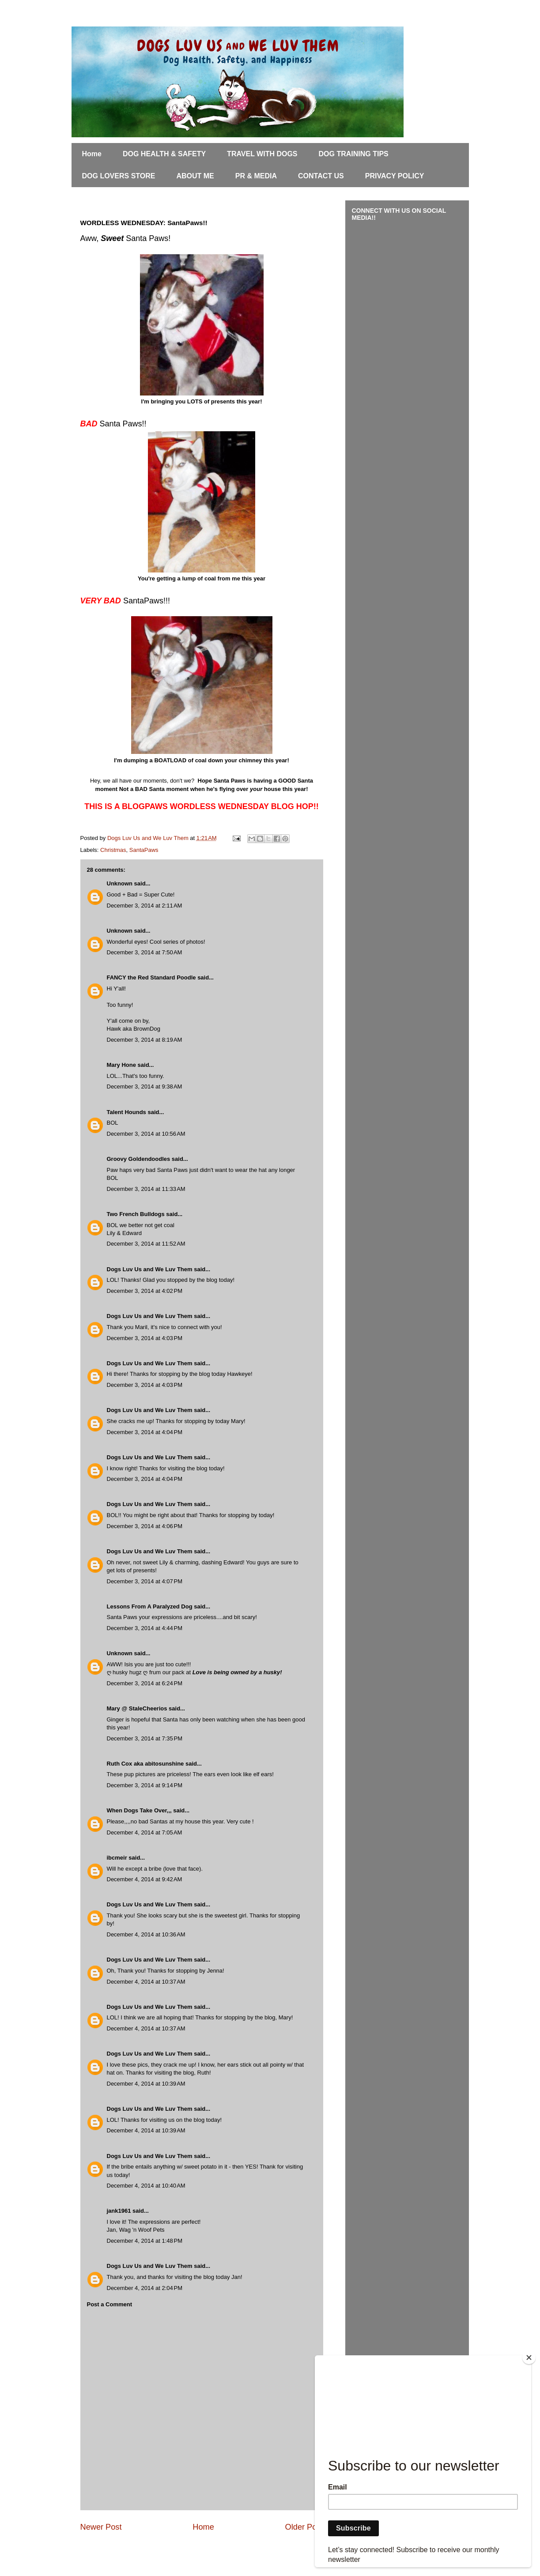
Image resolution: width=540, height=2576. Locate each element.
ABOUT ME (195, 176)
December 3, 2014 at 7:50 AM (144, 952)
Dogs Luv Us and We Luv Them (150, 1269)
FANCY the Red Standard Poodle (151, 977)
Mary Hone (121, 1065)
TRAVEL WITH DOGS (262, 154)
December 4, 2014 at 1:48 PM (145, 2240)
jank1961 (119, 2210)
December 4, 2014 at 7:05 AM (144, 1832)
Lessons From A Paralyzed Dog (150, 1606)
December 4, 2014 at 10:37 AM (146, 1981)
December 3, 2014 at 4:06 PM (145, 1526)
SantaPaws (144, 850)
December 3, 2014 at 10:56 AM (146, 1133)
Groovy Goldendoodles (138, 1159)
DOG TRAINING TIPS (354, 154)
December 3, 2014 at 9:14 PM (145, 1785)
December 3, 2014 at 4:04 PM (145, 1432)
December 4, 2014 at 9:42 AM (144, 1879)
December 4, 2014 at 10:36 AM (146, 1934)
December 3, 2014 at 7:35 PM (145, 1738)
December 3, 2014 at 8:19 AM (144, 1039)
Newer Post (101, 2527)
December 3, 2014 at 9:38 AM (144, 1086)
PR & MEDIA (256, 176)
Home (92, 154)
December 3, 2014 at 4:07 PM (145, 1581)
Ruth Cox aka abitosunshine (145, 1763)
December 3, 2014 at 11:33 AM (146, 1189)
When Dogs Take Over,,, (139, 1810)
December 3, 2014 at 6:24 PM (145, 1683)
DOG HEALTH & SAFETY (164, 154)
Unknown (120, 883)
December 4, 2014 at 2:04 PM (145, 2288)
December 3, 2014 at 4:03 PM (145, 1338)
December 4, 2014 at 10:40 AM (146, 2185)
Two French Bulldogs (136, 1214)
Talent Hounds (126, 1112)
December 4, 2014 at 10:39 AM (146, 2083)
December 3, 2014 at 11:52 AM (146, 1243)
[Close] (529, 2357)
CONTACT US (321, 176)
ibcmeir (117, 1857)
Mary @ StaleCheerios (137, 1708)
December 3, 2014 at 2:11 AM (144, 905)
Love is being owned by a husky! (237, 1672)
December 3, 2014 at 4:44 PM (145, 1628)
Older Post (304, 2527)
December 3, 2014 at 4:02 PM (145, 1291)
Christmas (113, 850)
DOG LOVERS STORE (118, 176)
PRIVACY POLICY (394, 176)
